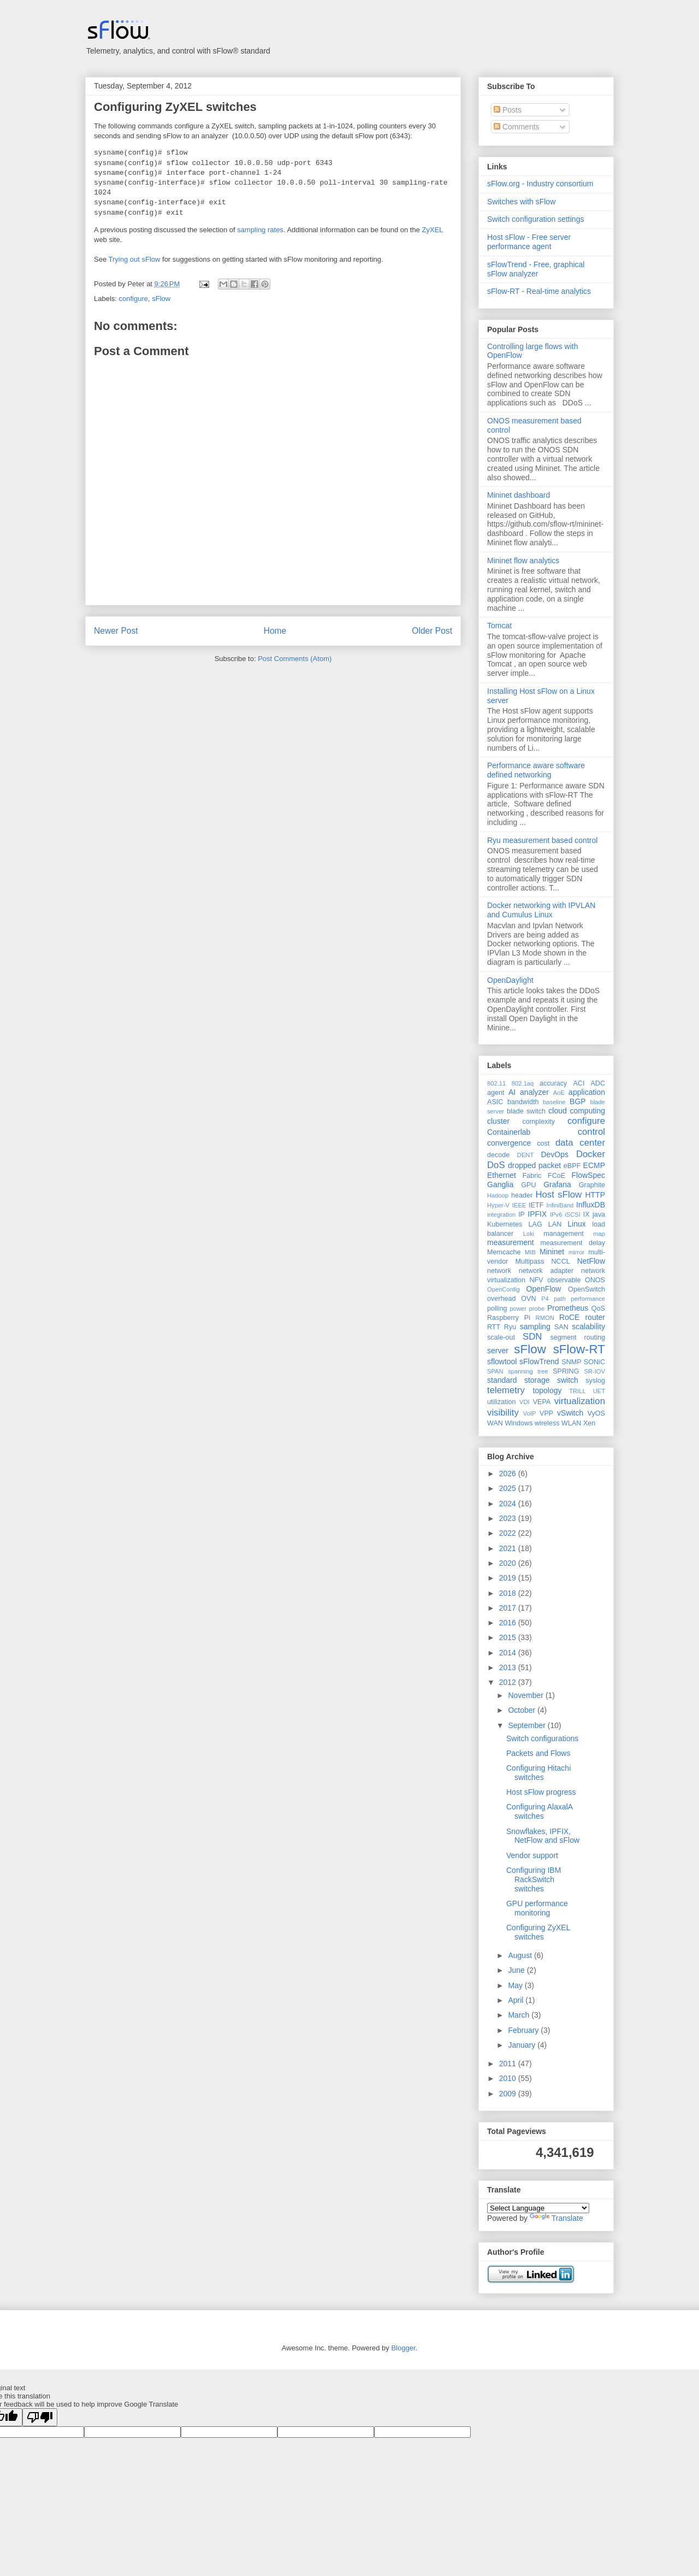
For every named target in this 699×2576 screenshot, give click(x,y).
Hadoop (497, 1195)
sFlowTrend (539, 1361)
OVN (528, 1298)
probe (537, 1308)
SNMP (571, 1362)
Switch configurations (542, 1738)
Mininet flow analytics (523, 560)
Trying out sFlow (135, 259)
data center (580, 1142)
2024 (508, 1503)
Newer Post (116, 630)
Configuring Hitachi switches (538, 1773)
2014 (508, 1652)
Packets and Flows (538, 1753)
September (527, 1725)
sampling (535, 1326)
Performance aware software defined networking (536, 770)
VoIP (529, 1413)
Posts (508, 109)
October (522, 1710)
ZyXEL (432, 230)
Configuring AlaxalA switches (539, 1811)
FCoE (556, 1176)
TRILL (577, 1391)
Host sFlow (558, 1194)
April (516, 2000)
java (599, 1214)
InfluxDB (590, 1204)
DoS (496, 1165)
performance (588, 1298)
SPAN (495, 1371)
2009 (508, 2093)
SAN (561, 1327)
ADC (597, 1083)
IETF (536, 1205)
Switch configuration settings (535, 219)
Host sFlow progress (541, 1792)
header (521, 1195)
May (516, 1985)
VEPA (542, 1402)
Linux (576, 1223)
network (499, 1271)
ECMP (594, 1165)
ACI (578, 1083)
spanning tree (528, 1371)
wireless (547, 1423)
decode (498, 1155)
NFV (536, 1280)
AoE (559, 1092)
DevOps (554, 1154)
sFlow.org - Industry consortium (540, 183)
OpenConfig (503, 1289)
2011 (508, 2063)
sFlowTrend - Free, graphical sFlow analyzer (535, 269)
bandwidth (522, 1102)
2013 (508, 1667)
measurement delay (572, 1243)
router (595, 1317)
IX (586, 1214)
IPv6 (556, 1214)
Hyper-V (498, 1205)
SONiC (594, 1362)
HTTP (595, 1194)
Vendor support (532, 1855)
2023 (508, 1518)
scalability (588, 1326)
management (563, 1233)
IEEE (519, 1205)
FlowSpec (588, 1175)
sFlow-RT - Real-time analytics (539, 291)
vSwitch (570, 1412)
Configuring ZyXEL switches (175, 107)
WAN (495, 1423)
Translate (556, 2218)
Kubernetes (504, 1224)
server (497, 1350)
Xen (589, 1423)
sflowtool (502, 1361)
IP (521, 1214)
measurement (510, 1242)
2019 (508, 1577)
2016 (508, 1622)
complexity (539, 1121)
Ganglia (500, 1184)
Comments (517, 126)
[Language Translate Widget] (538, 2208)
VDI (524, 1402)
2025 (508, 1488)
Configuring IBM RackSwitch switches (533, 1879)
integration (501, 1214)
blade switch (526, 1111)
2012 (508, 1682)
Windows (518, 1423)
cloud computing (576, 1110)
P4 (545, 1298)
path (560, 1298)
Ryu (510, 1327)
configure (133, 298)
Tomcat (499, 625)
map (599, 1233)
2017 (508, 1608)
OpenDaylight (510, 980)
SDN (532, 1336)
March (519, 2015)
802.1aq (523, 1083)
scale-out (501, 1337)
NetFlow (591, 1261)
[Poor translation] (39, 2417)
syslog (595, 1380)
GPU (528, 1185)
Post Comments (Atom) (294, 659)
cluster (498, 1121)
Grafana (557, 1184)
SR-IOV (594, 1371)
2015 (508, 1637)
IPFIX (537, 1214)
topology (547, 1390)
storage (537, 1380)
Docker (590, 1154)
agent (496, 1093)
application (586, 1092)
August (521, 1955)
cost (543, 1143)
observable (564, 1280)
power (518, 1308)
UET (599, 1391)
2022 (508, 1533)
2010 (508, 2078)
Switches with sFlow (521, 201)
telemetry (506, 1390)
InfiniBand (560, 1205)
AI (512, 1092)
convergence (509, 1143)
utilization (501, 1402)
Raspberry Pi (508, 1318)
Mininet (552, 1251)
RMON (545, 1317)
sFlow (161, 298)
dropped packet (534, 1165)
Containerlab (508, 1132)
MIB (530, 1252)
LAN (555, 1224)
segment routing (577, 1337)
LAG (535, 1224)
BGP (578, 1101)
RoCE (569, 1317)
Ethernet (501, 1175)
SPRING (566, 1371)
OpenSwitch (586, 1289)
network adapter (546, 1271)
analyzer (534, 1092)
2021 (508, 1548)
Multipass (529, 1261)
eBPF (572, 1166)
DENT (525, 1155)
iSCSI (572, 1214)
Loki (529, 1233)
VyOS (596, 1413)
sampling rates (260, 230)
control (591, 1132)
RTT (493, 1327)
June (517, 1970)
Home (275, 630)
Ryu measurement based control (542, 840)
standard (502, 1380)
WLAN (571, 1423)
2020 (508, 1563)
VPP (546, 1413)
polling (497, 1308)
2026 (508, 1473)
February (524, 2030)
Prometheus (567, 1308)
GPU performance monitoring (537, 1908)
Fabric (532, 1176)
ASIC (495, 1102)
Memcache (504, 1252)
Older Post (432, 630)
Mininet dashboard (518, 495)
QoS (598, 1308)
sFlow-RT (579, 1349)
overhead (501, 1298)
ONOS (595, 1280)
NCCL (560, 1261)
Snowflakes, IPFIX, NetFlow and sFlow (542, 1836)
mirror (576, 1252)
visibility (503, 1412)
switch (567, 1380)
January (522, 2045)
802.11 (496, 1083)
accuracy (553, 1083)
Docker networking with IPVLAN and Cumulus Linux (541, 910)
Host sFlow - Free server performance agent (529, 242)
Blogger (403, 2348)
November (526, 1695)
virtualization (579, 1401)
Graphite (592, 1185)
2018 (508, 1593)
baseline (554, 1102)
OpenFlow (543, 1288)
